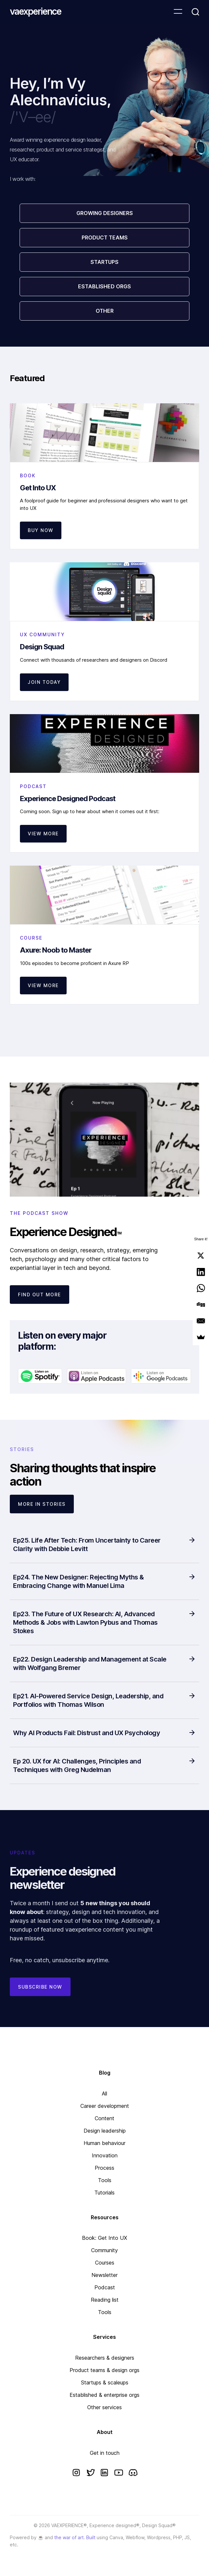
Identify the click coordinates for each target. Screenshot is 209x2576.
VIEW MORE (43, 833)
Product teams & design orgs (104, 2370)
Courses (104, 2262)
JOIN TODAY (44, 682)
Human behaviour (104, 2143)
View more (43, 985)
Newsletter (104, 2275)
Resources (105, 2217)
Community (104, 2250)
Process (104, 2168)
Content (104, 2118)
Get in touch (105, 2453)
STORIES (22, 1449)
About (105, 2432)
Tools (104, 2180)
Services (104, 2337)
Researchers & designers (104, 2357)
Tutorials (104, 2192)
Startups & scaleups (104, 2382)
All (104, 2093)
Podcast (104, 2287)
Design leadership (105, 2130)
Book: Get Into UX (104, 2238)
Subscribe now (40, 1987)
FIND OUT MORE (39, 1294)
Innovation (105, 2155)
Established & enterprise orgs (104, 2395)
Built (90, 2537)
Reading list (105, 2299)
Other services (104, 2407)
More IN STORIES (42, 1504)
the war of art (69, 2537)
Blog (104, 2072)
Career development (104, 2106)
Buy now (41, 530)
